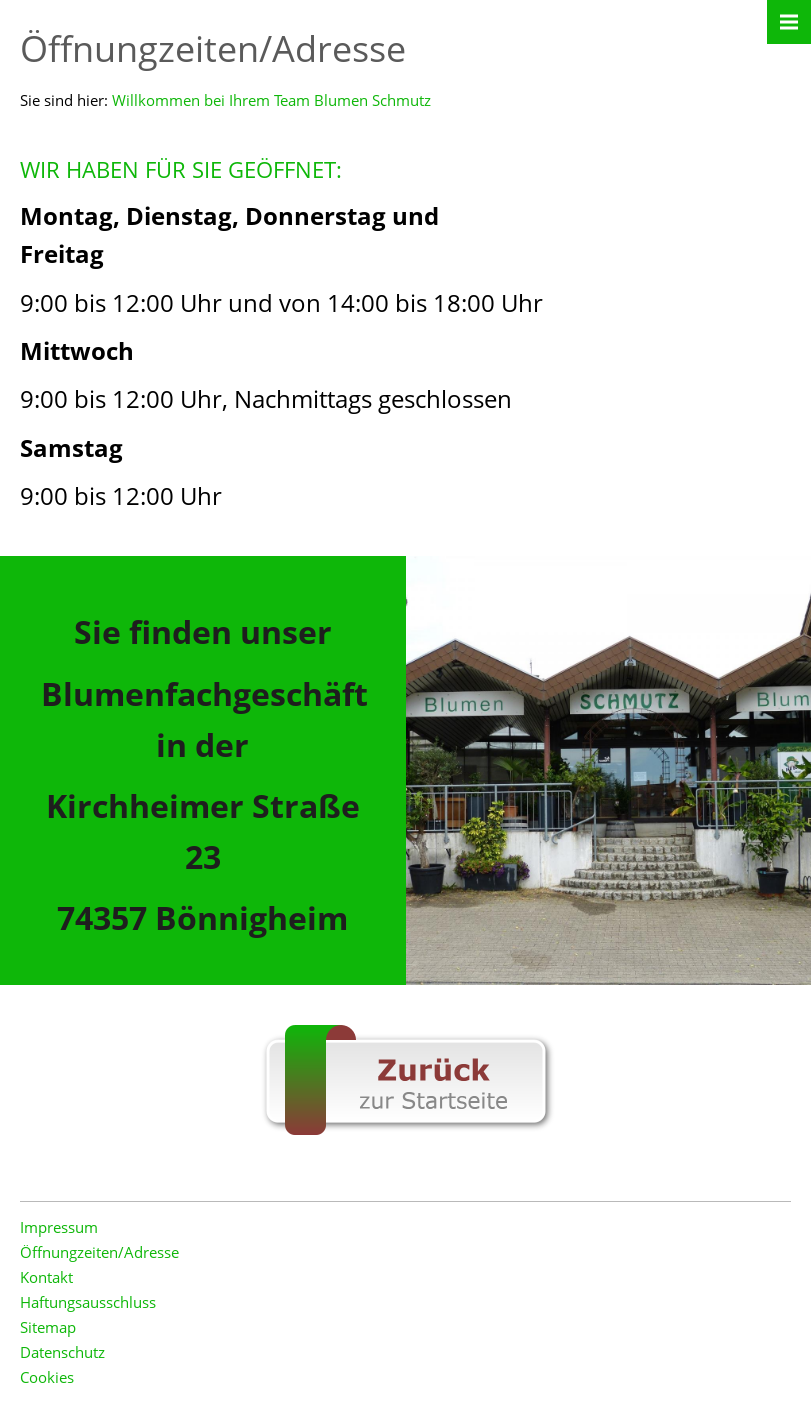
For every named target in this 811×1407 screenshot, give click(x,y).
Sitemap (48, 1327)
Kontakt (46, 1277)
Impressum (59, 1227)
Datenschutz (62, 1352)
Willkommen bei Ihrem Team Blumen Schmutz (271, 100)
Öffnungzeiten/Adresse (99, 1252)
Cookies (47, 1377)
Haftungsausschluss (88, 1302)
